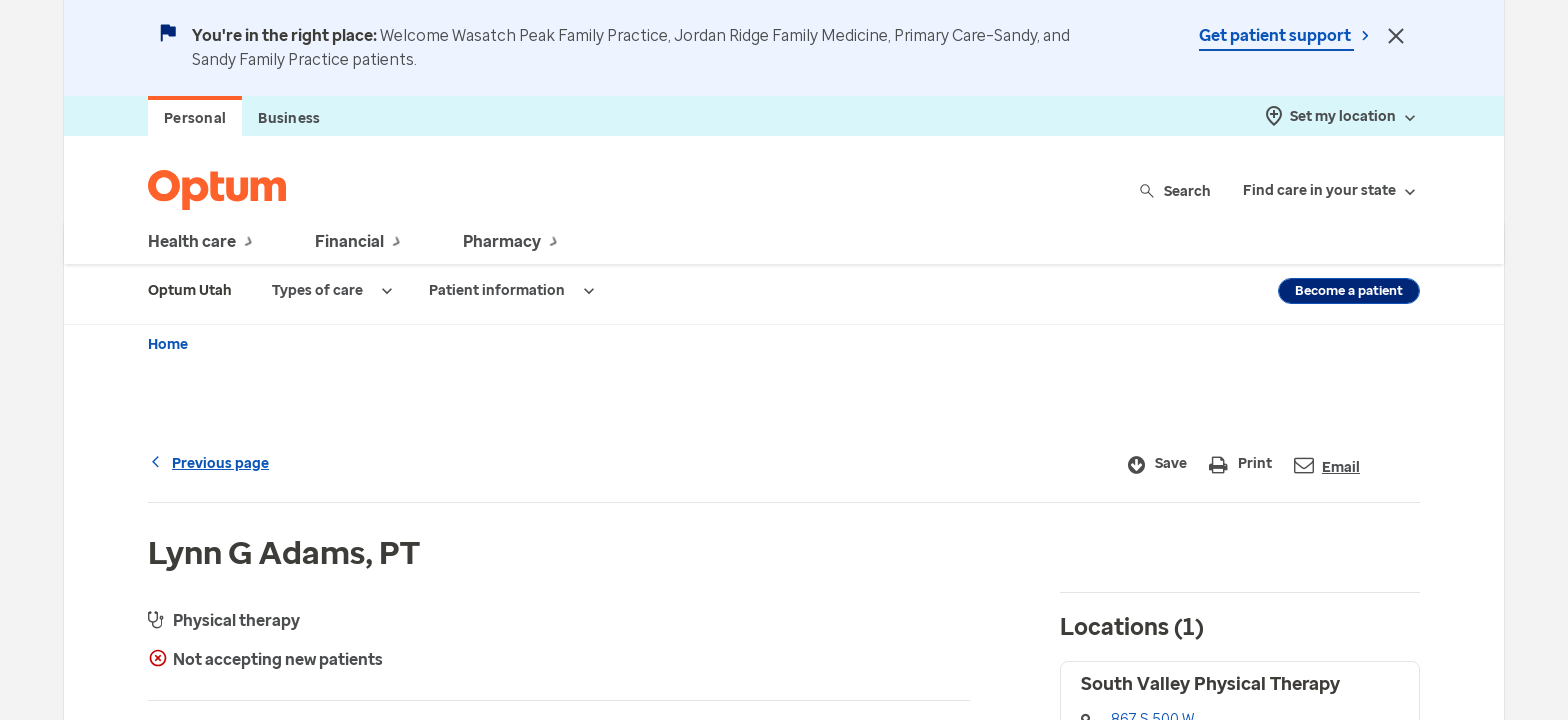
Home (168, 344)
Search (1176, 190)
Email (1327, 465)
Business (289, 118)
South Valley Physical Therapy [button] (1210, 684)
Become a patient (1349, 290)
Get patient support (1276, 35)
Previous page (208, 463)
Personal (195, 118)
